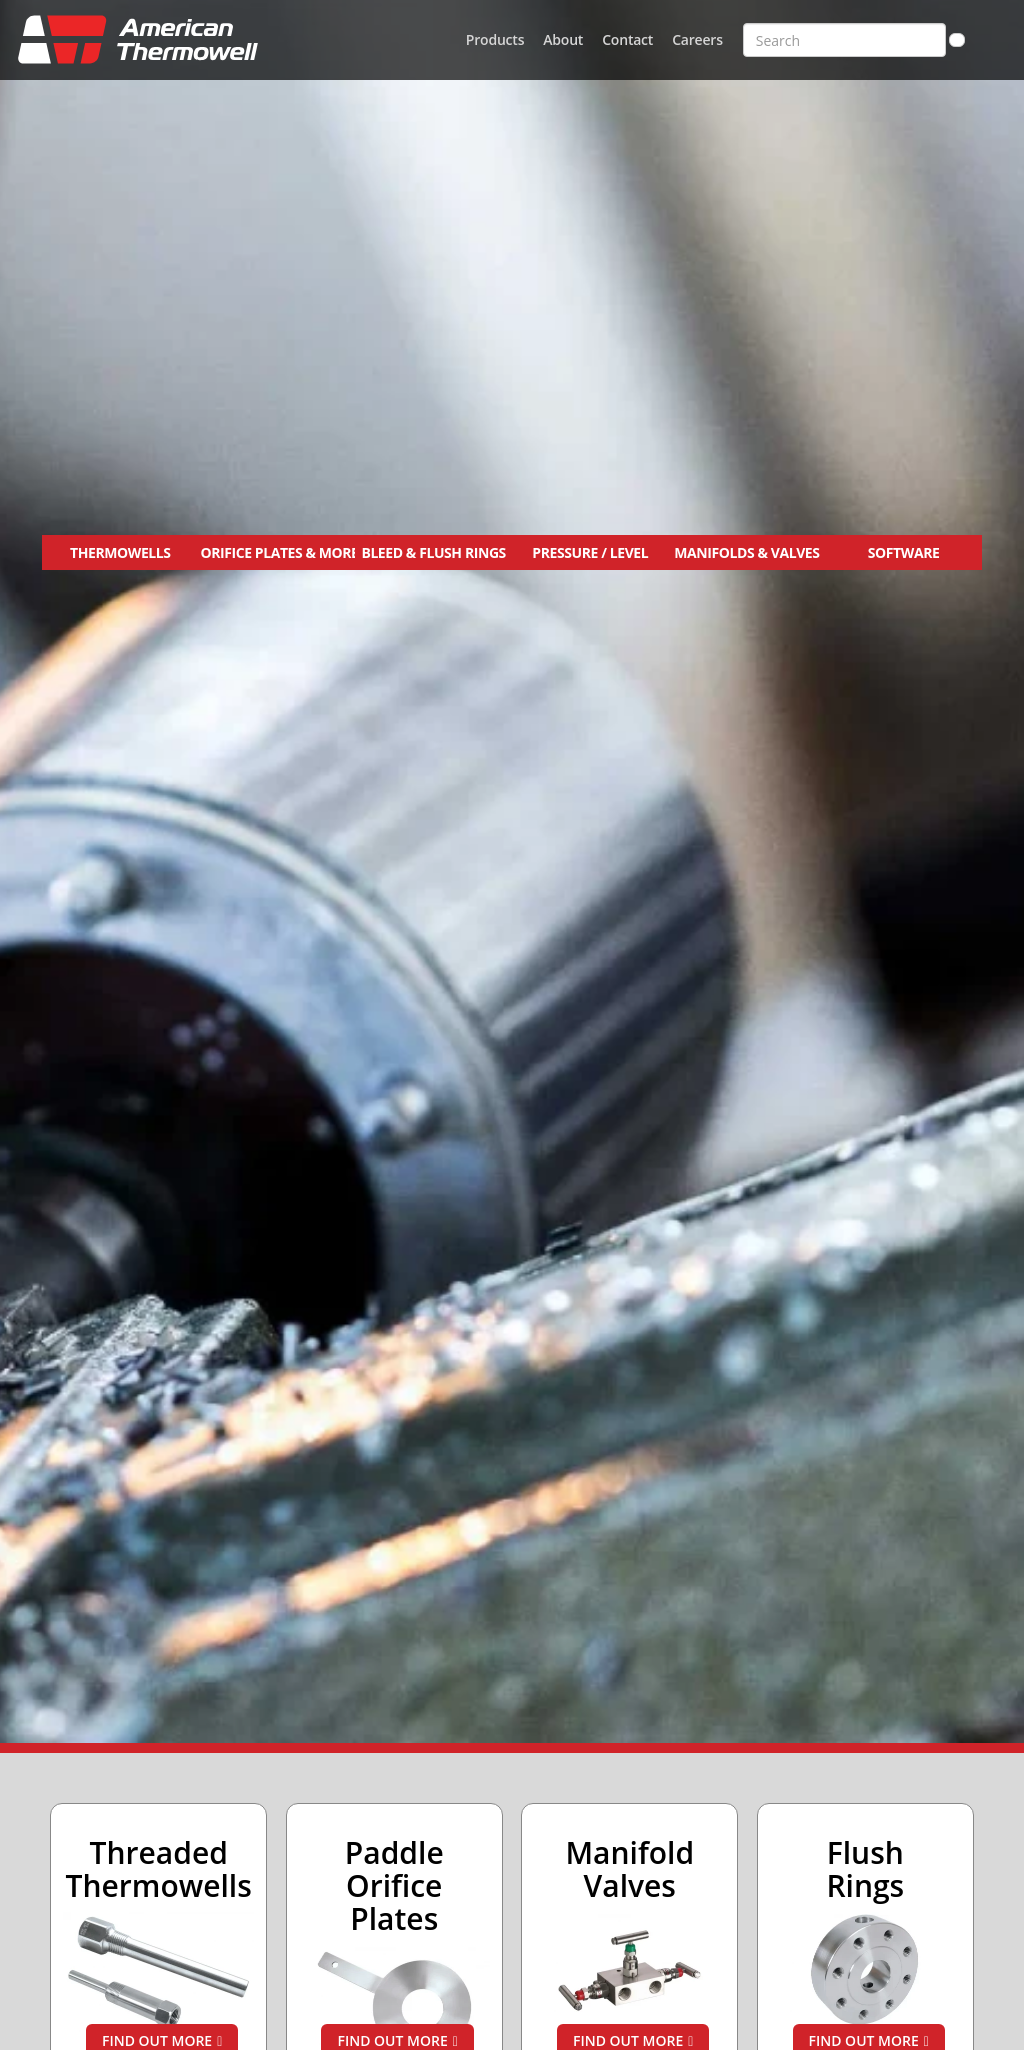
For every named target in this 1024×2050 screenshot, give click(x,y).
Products (495, 39)
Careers (697, 39)
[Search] (957, 40)
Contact (627, 39)
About (563, 39)
